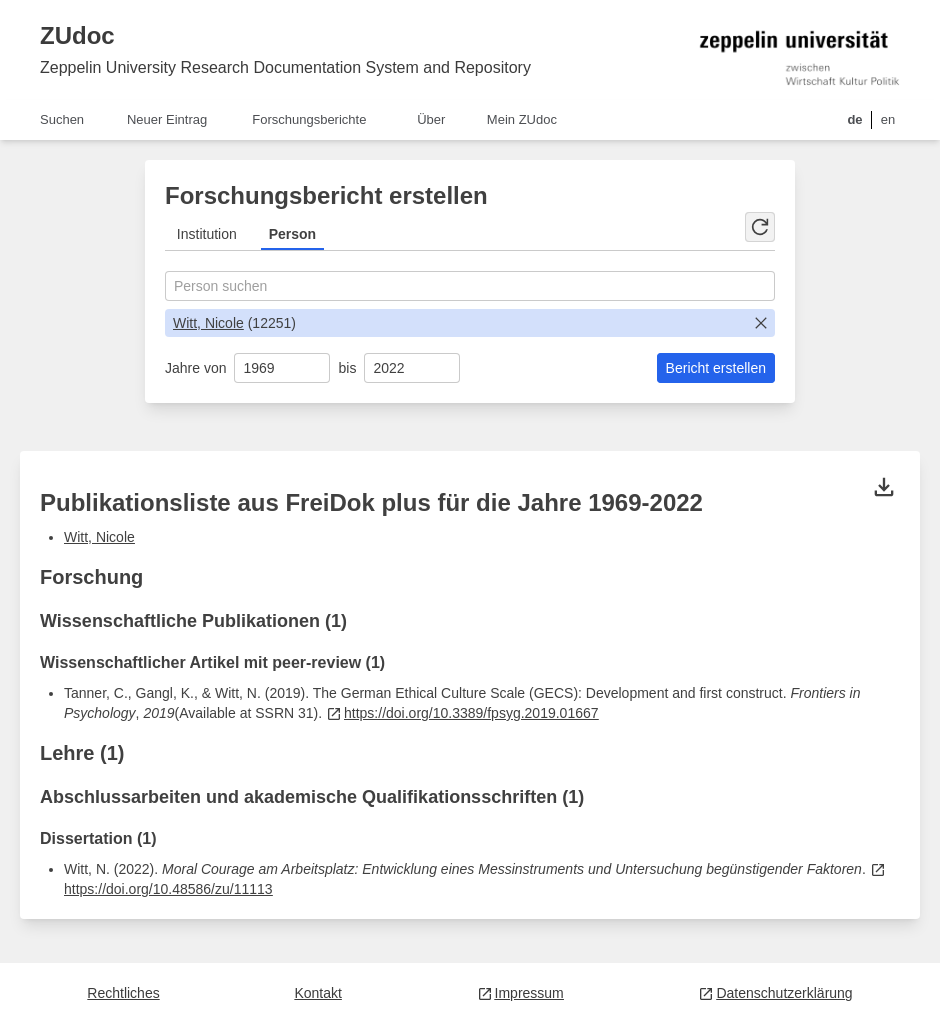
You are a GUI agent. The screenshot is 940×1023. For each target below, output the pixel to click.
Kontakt (317, 993)
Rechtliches (123, 993)
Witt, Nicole (208, 323)
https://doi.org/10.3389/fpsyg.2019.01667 (462, 713)
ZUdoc (77, 35)
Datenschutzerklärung (775, 993)
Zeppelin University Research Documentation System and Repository (285, 67)
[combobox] (470, 286)
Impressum (520, 993)
